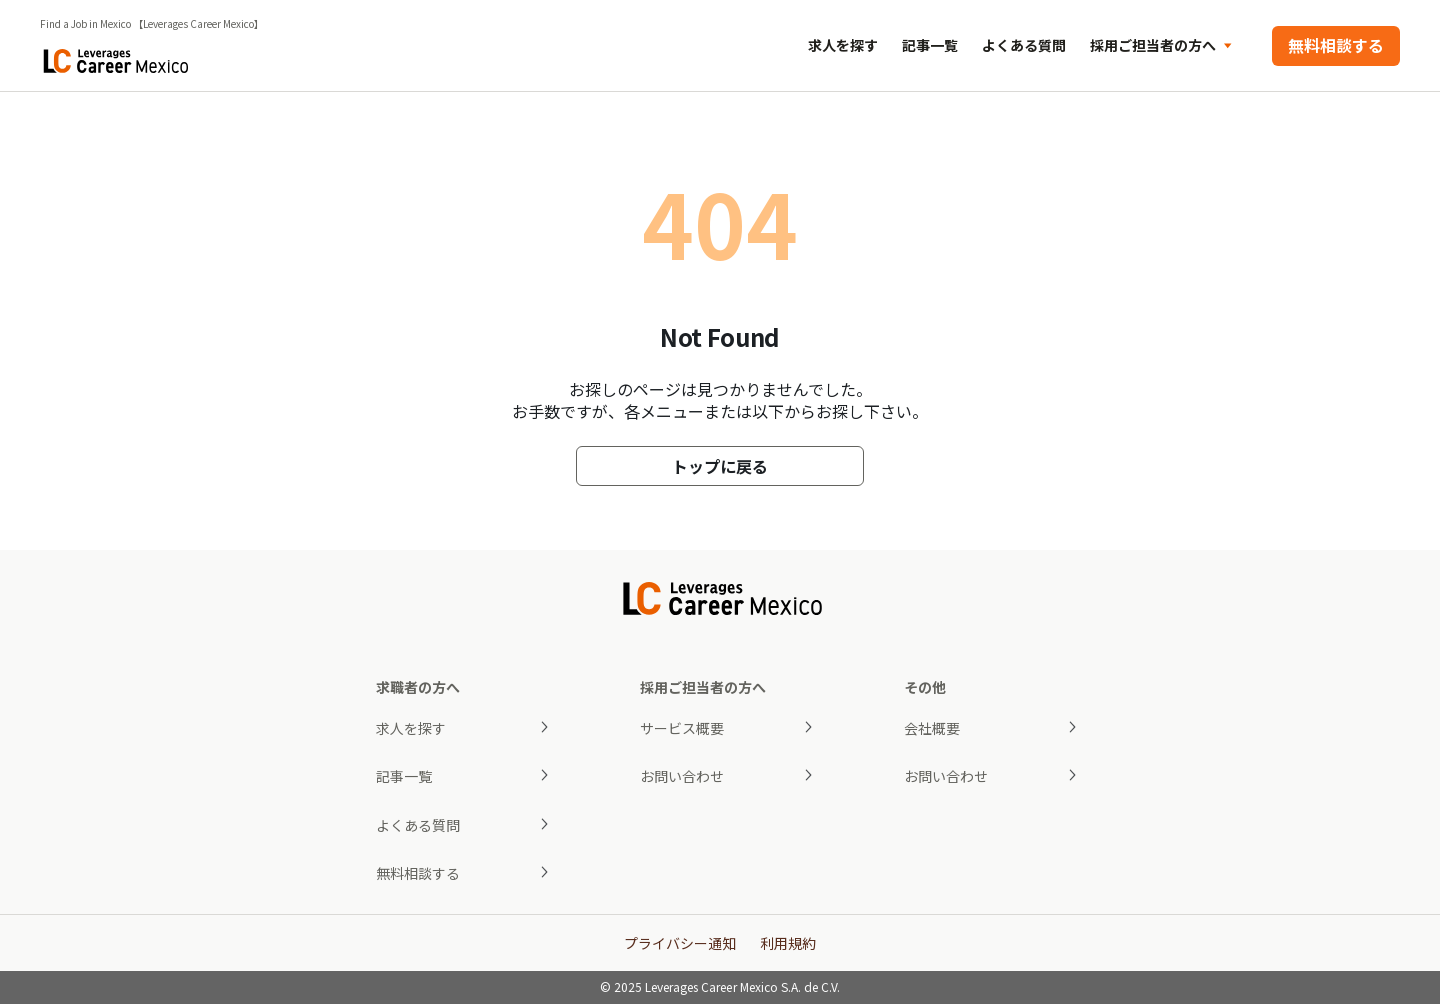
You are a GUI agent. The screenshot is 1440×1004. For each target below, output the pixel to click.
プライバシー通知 (680, 943)
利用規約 (788, 943)
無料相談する (1336, 45)
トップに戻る (720, 466)
